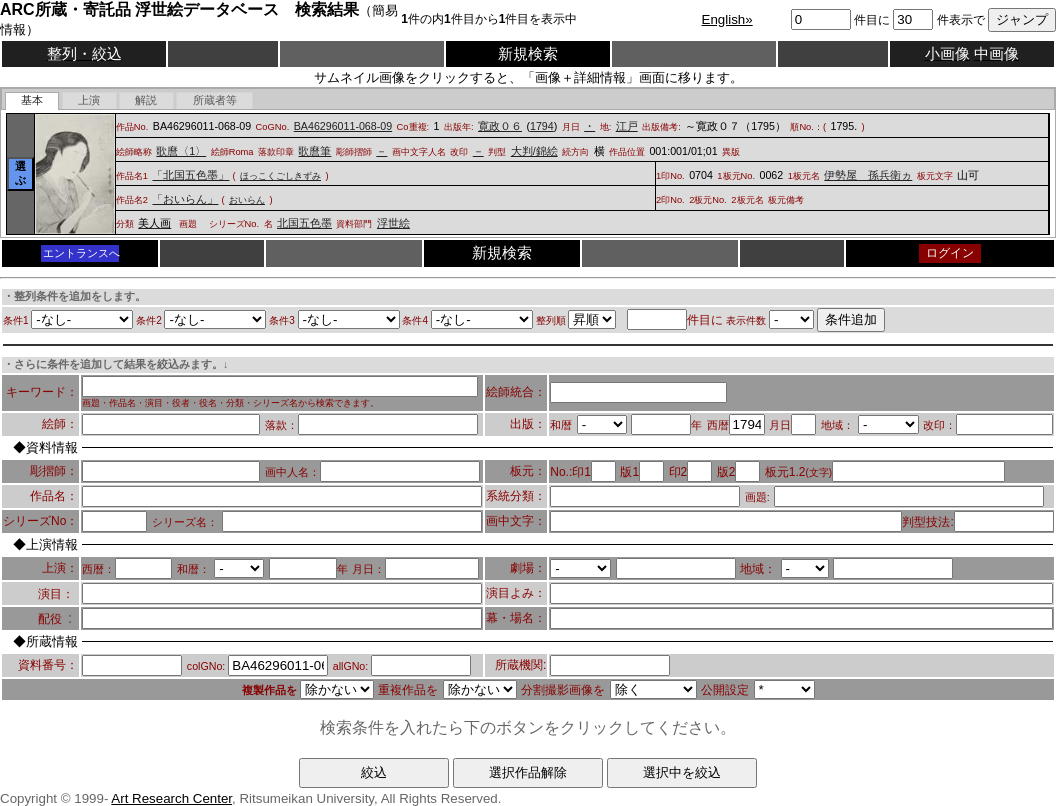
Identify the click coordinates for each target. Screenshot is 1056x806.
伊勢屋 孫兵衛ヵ (868, 175)
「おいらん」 (185, 199)
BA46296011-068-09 (343, 126)
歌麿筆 (314, 151)
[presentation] (32, 101)
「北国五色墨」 (190, 175)
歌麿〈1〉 (181, 151)
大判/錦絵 (534, 151)
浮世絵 (393, 223)
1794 (542, 126)
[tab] (32, 101)
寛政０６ (500, 126)
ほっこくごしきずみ (280, 176)
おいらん (247, 200)
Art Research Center (171, 798)
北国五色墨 (304, 223)
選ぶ (20, 173)
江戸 (627, 126)
